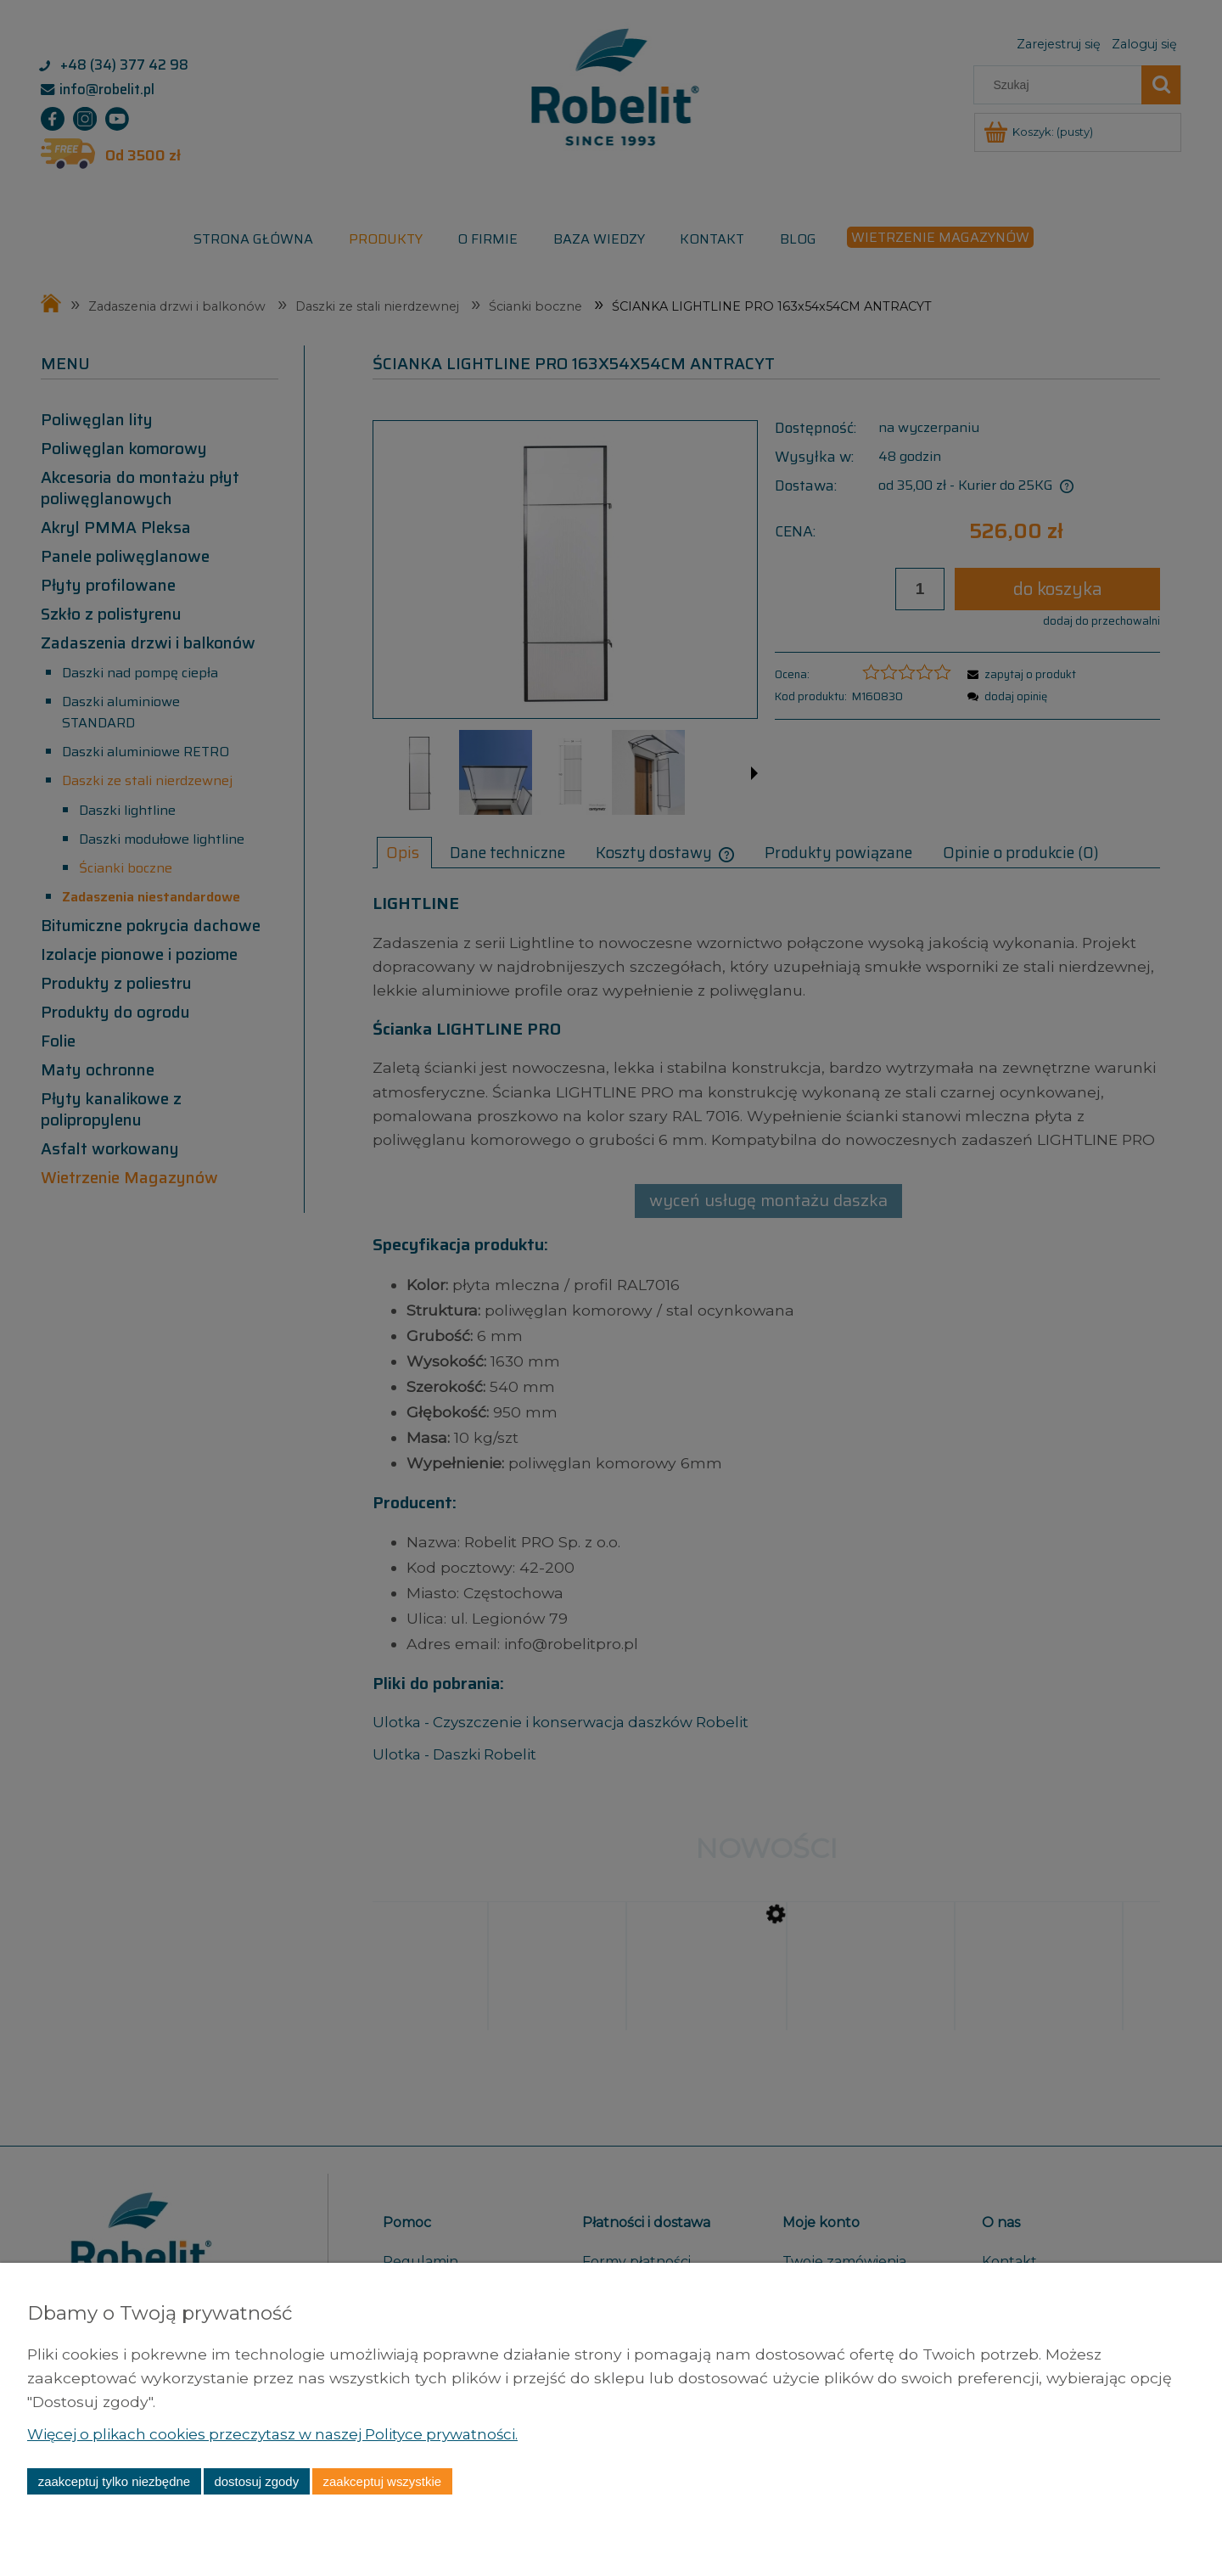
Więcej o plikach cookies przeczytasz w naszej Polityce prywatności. (281, 2434)
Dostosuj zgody (256, 2481)
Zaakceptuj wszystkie (382, 2481)
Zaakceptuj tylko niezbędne (114, 2481)
